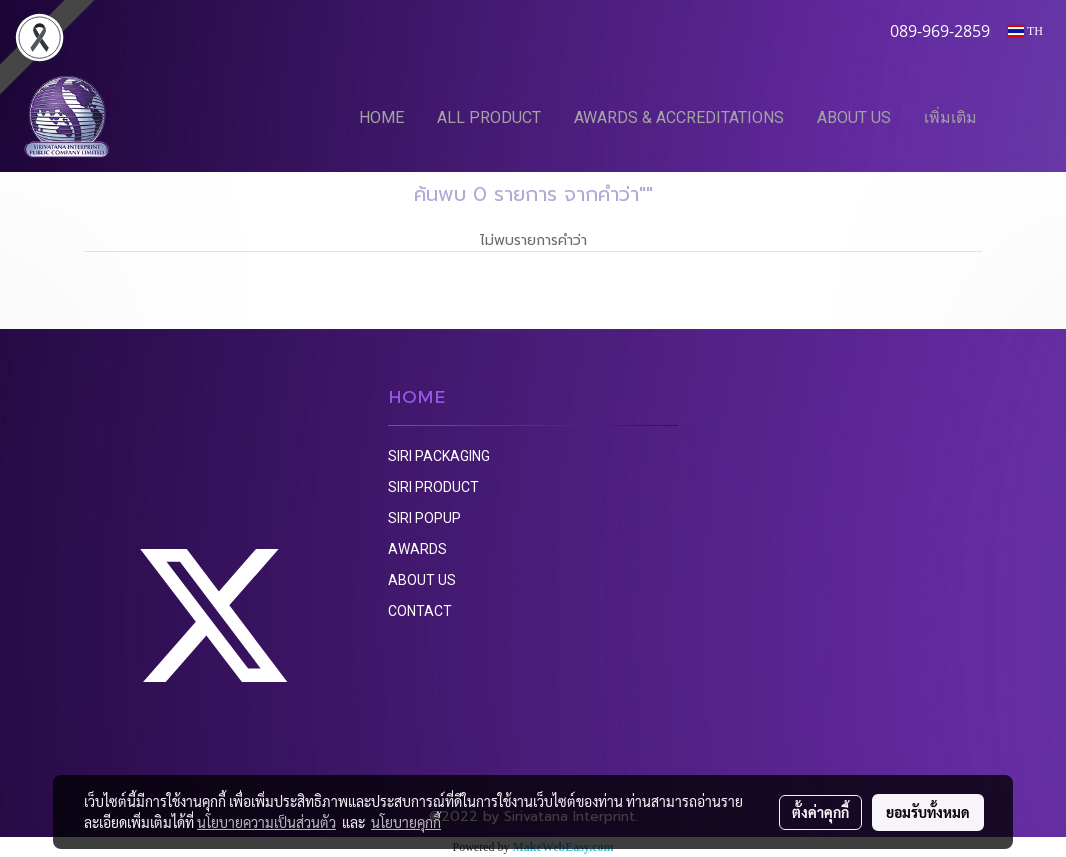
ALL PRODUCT (489, 117)
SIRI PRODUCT (433, 487)
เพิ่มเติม (950, 117)
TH (1025, 31)
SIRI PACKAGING (439, 456)
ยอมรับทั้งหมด (928, 812)
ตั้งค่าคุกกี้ (820, 812)
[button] (1023, 117)
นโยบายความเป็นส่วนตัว (266, 822)
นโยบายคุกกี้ (406, 822)
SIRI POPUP (424, 518)
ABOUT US (854, 117)
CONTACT (420, 611)
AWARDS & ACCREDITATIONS (679, 117)
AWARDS (417, 549)
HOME (381, 117)
